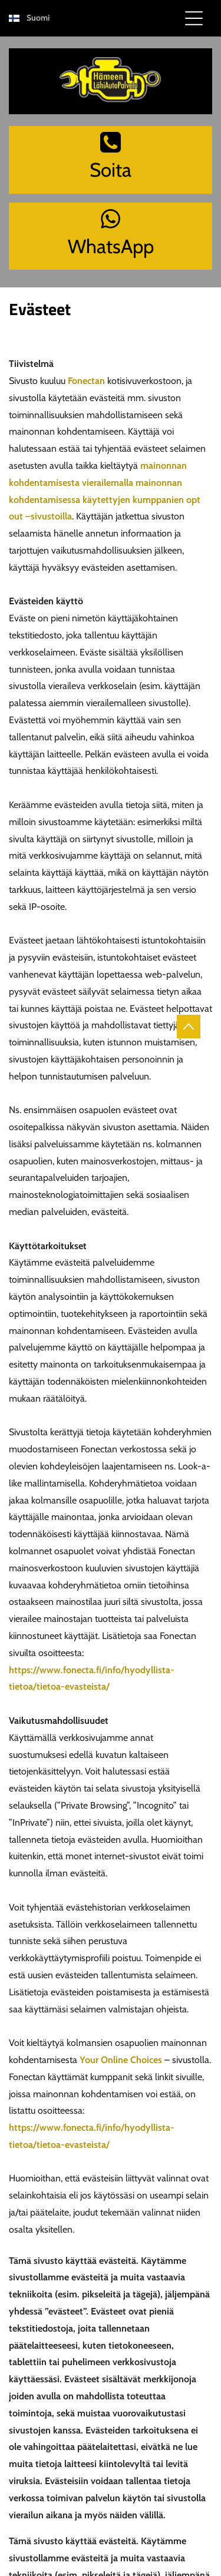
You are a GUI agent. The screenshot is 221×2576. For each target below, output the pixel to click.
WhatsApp (111, 246)
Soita (110, 169)
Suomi (38, 17)
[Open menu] (194, 18)
